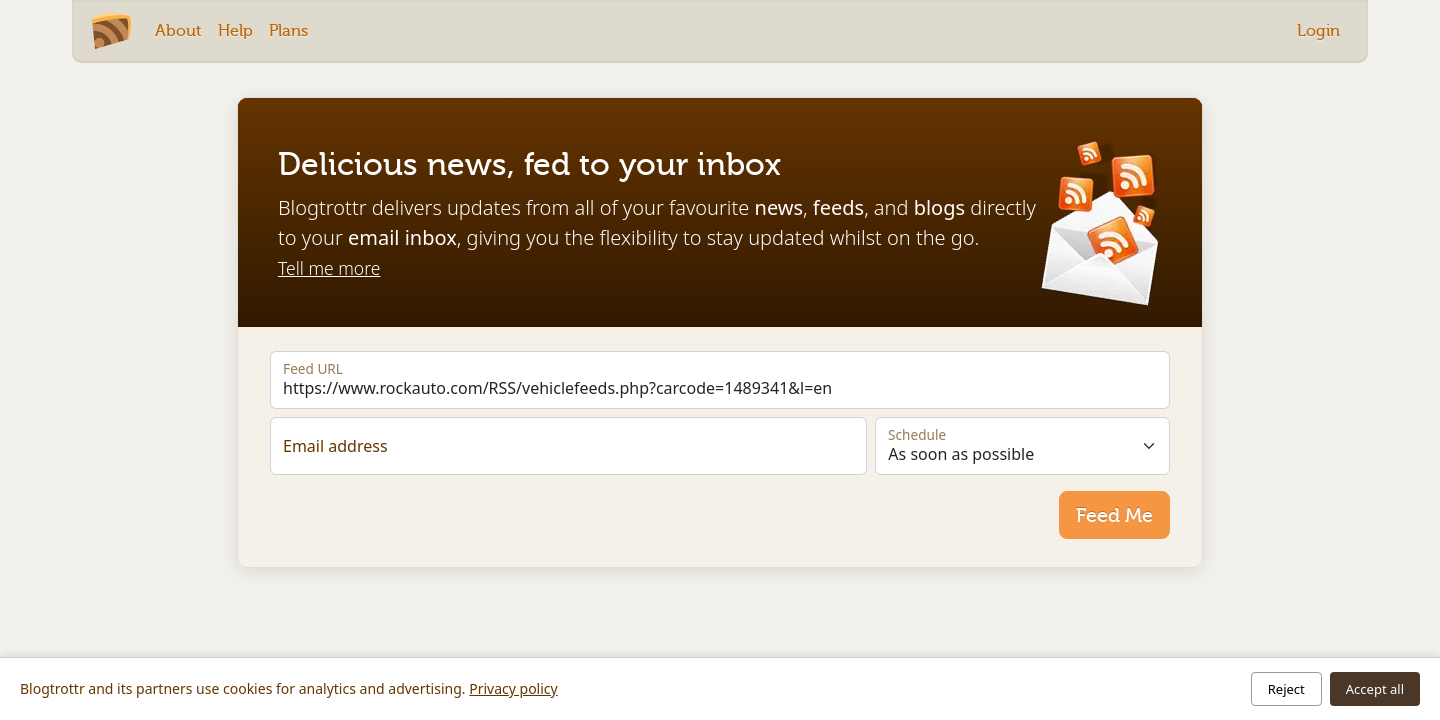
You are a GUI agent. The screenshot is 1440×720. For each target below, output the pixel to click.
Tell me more (329, 268)
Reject (1286, 689)
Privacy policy (513, 688)
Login (1318, 30)
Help (235, 30)
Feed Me (1114, 515)
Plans (288, 30)
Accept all (1375, 689)
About (178, 30)
